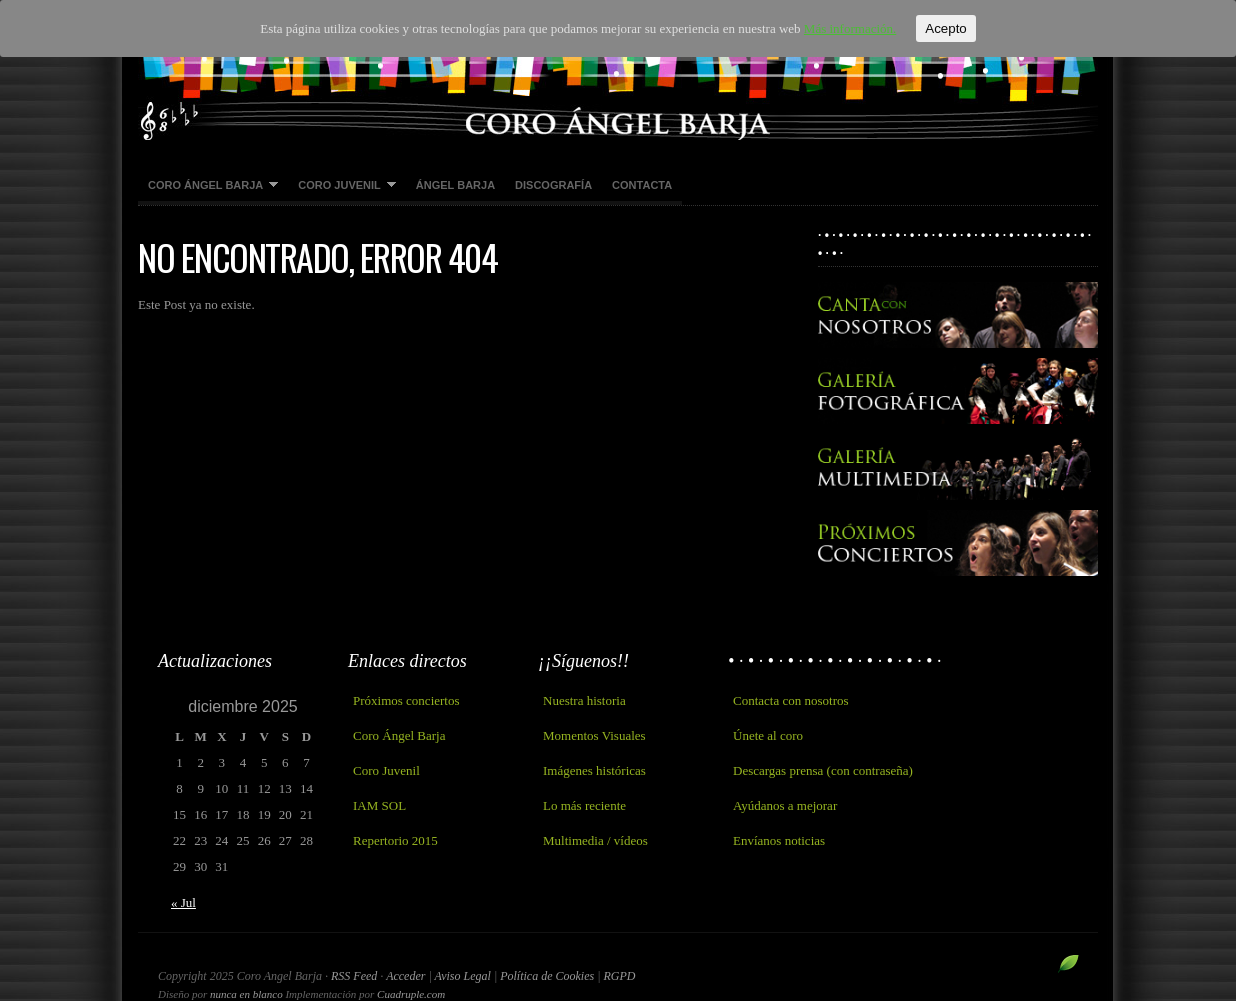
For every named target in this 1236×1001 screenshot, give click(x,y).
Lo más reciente (584, 805)
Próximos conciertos (406, 700)
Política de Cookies (548, 976)
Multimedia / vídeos (595, 840)
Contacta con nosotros (791, 700)
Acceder (405, 976)
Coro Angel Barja (618, 70)
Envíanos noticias (779, 840)
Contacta (642, 185)
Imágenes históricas (594, 770)
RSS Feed (354, 976)
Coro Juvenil (342, 186)
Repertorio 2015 (395, 840)
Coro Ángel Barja (208, 186)
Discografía (553, 185)
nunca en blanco (246, 994)
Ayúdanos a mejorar (785, 805)
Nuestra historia (584, 700)
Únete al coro (768, 735)
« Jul (183, 902)
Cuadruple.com (411, 994)
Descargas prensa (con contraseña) (823, 770)
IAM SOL (379, 805)
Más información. (850, 28)
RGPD (619, 976)
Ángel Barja (455, 185)
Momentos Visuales (594, 735)
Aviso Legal (464, 976)
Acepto (946, 28)
